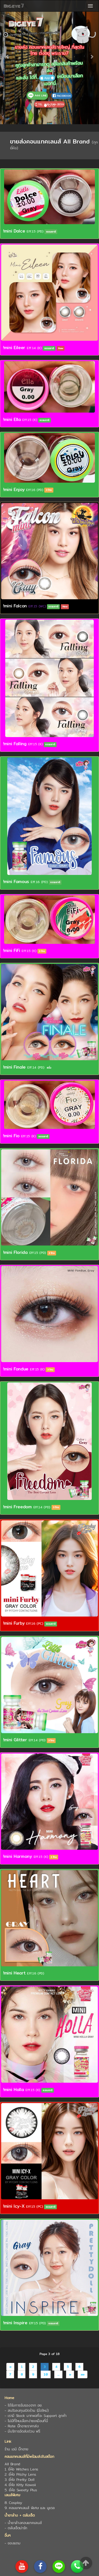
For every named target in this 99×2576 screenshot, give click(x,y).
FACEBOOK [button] (62, 96)
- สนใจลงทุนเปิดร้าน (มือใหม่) (26, 2410)
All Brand (12, 2464)
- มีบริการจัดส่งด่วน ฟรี (22, 2431)
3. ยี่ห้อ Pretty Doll (19, 2479)
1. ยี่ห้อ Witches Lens (21, 2469)
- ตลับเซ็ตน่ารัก (16, 2528)
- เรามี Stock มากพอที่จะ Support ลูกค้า (36, 2416)
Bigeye (14, 6)
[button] (7, 56)
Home (9, 2398)
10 (46, 2374)
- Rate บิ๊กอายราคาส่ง (22, 2426)
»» (82, 2374)
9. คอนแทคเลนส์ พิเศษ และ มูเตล (29, 2508)
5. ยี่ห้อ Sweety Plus (21, 2490)
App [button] (47, 77)
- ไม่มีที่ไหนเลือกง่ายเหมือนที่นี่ (26, 2421)
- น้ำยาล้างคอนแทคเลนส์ (23, 2523)
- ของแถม (12, 2543)
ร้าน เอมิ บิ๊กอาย (16, 2449)
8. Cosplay (13, 2502)
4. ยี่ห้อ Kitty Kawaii (20, 2485)
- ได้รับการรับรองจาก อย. (23, 2405)
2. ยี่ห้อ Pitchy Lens (20, 2474)
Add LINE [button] (36, 93)
